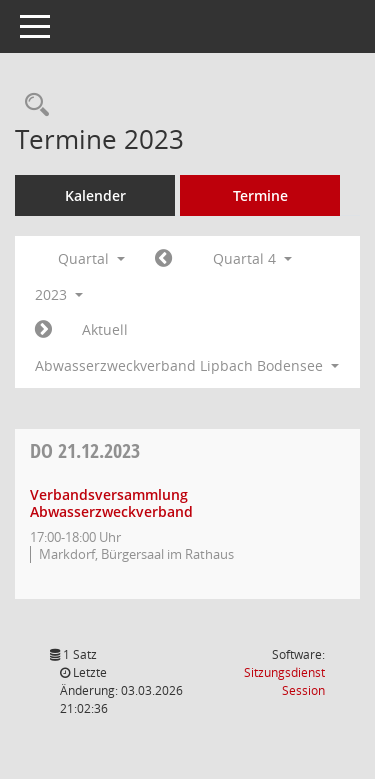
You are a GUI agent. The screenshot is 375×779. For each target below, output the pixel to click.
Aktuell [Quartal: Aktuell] (105, 329)
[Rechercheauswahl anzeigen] (32, 105)
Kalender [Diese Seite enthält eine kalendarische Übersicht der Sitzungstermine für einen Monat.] (95, 195)
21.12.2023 (85, 450)
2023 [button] (59, 294)
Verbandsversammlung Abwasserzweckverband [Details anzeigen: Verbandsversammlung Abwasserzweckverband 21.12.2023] (111, 503)
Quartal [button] (91, 258)
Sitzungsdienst (284, 681)
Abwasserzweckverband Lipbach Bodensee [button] (187, 365)
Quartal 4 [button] (252, 258)
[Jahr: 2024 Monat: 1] (43, 330)
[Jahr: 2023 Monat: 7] (163, 259)
